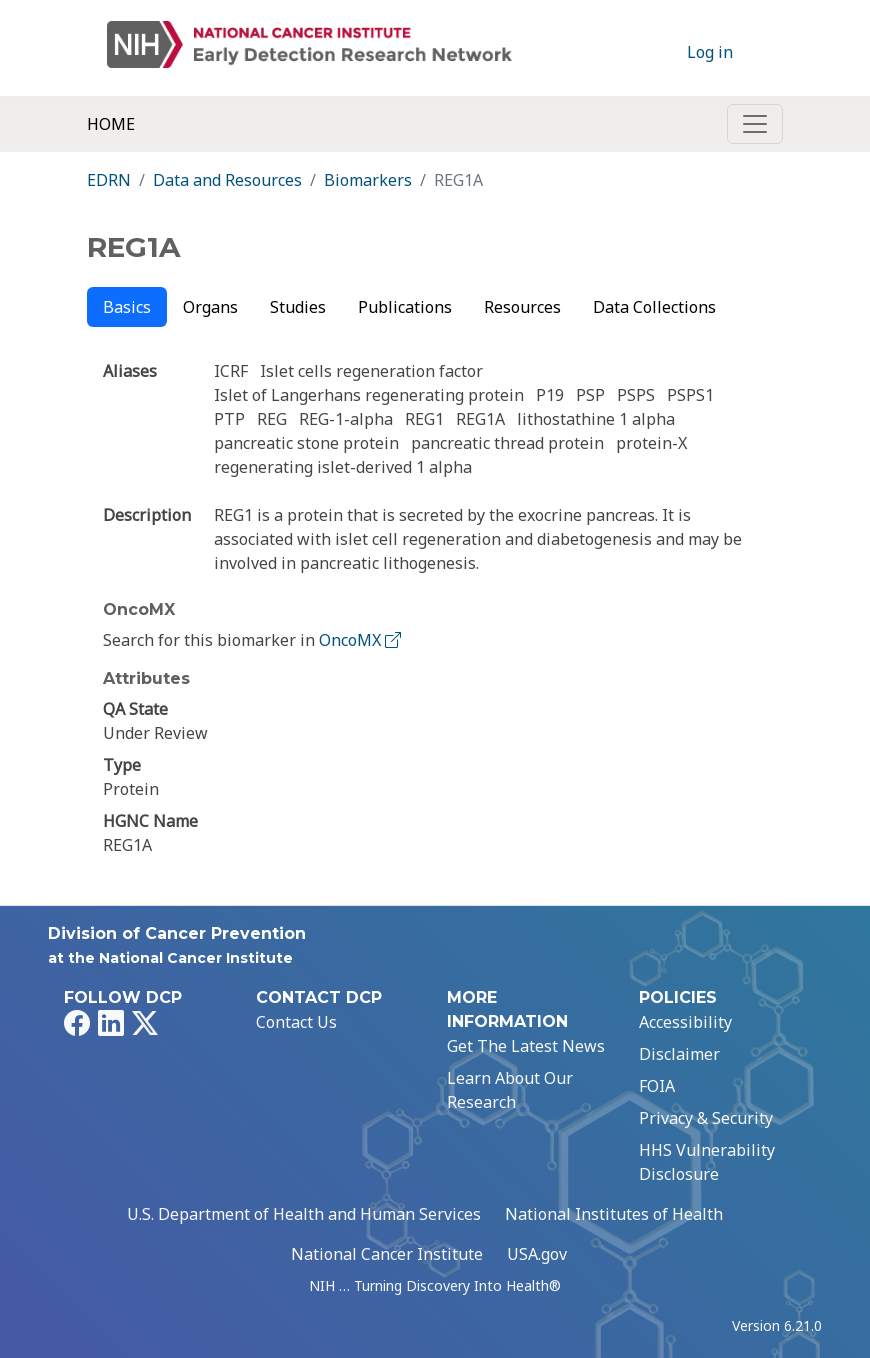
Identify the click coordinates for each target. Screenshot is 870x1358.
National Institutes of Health (614, 1214)
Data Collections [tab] (654, 307)
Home (111, 124)
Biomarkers (368, 180)
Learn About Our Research (510, 1090)
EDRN (109, 180)
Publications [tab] (405, 307)
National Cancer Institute (387, 1254)
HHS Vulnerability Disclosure (707, 1162)
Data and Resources (227, 180)
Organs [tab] (210, 307)
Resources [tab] (522, 307)
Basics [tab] (127, 307)
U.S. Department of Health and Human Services (304, 1214)
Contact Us (296, 1022)
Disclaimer (679, 1054)
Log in (710, 52)
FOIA (657, 1086)
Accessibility (685, 1022)
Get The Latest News (526, 1046)
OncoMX (362, 640)
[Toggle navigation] (755, 124)
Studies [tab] (298, 307)
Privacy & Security (706, 1118)
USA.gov (537, 1254)
